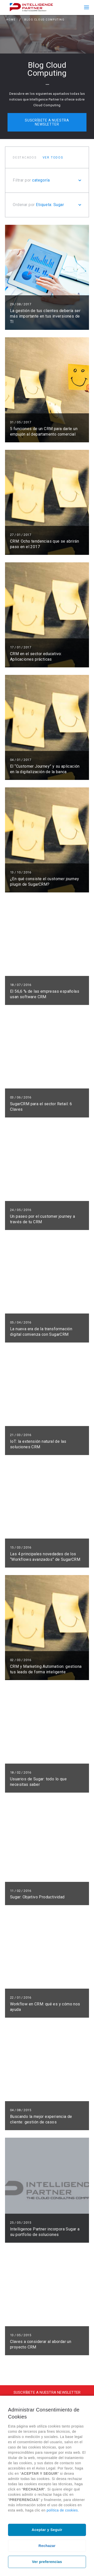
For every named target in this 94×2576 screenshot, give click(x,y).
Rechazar (47, 2546)
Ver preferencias (47, 2562)
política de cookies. (63, 2510)
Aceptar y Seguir (47, 2530)
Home (11, 19)
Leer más (47, 277)
